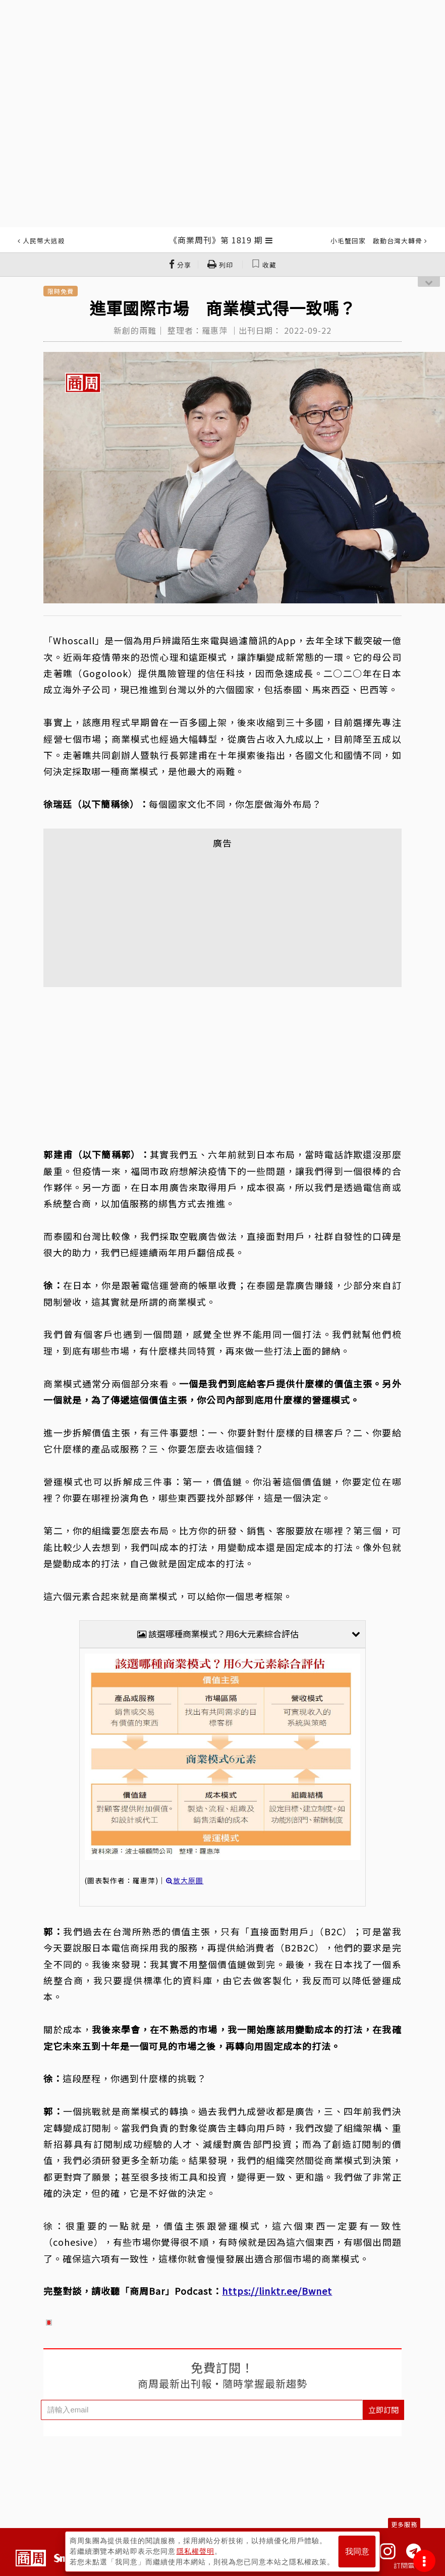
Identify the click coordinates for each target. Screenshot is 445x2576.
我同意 (357, 2551)
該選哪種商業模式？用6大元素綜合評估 (248, 1633)
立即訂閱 (383, 2409)
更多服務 (404, 2524)
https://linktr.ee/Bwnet (277, 2290)
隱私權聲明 (195, 2551)
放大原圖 (184, 1880)
